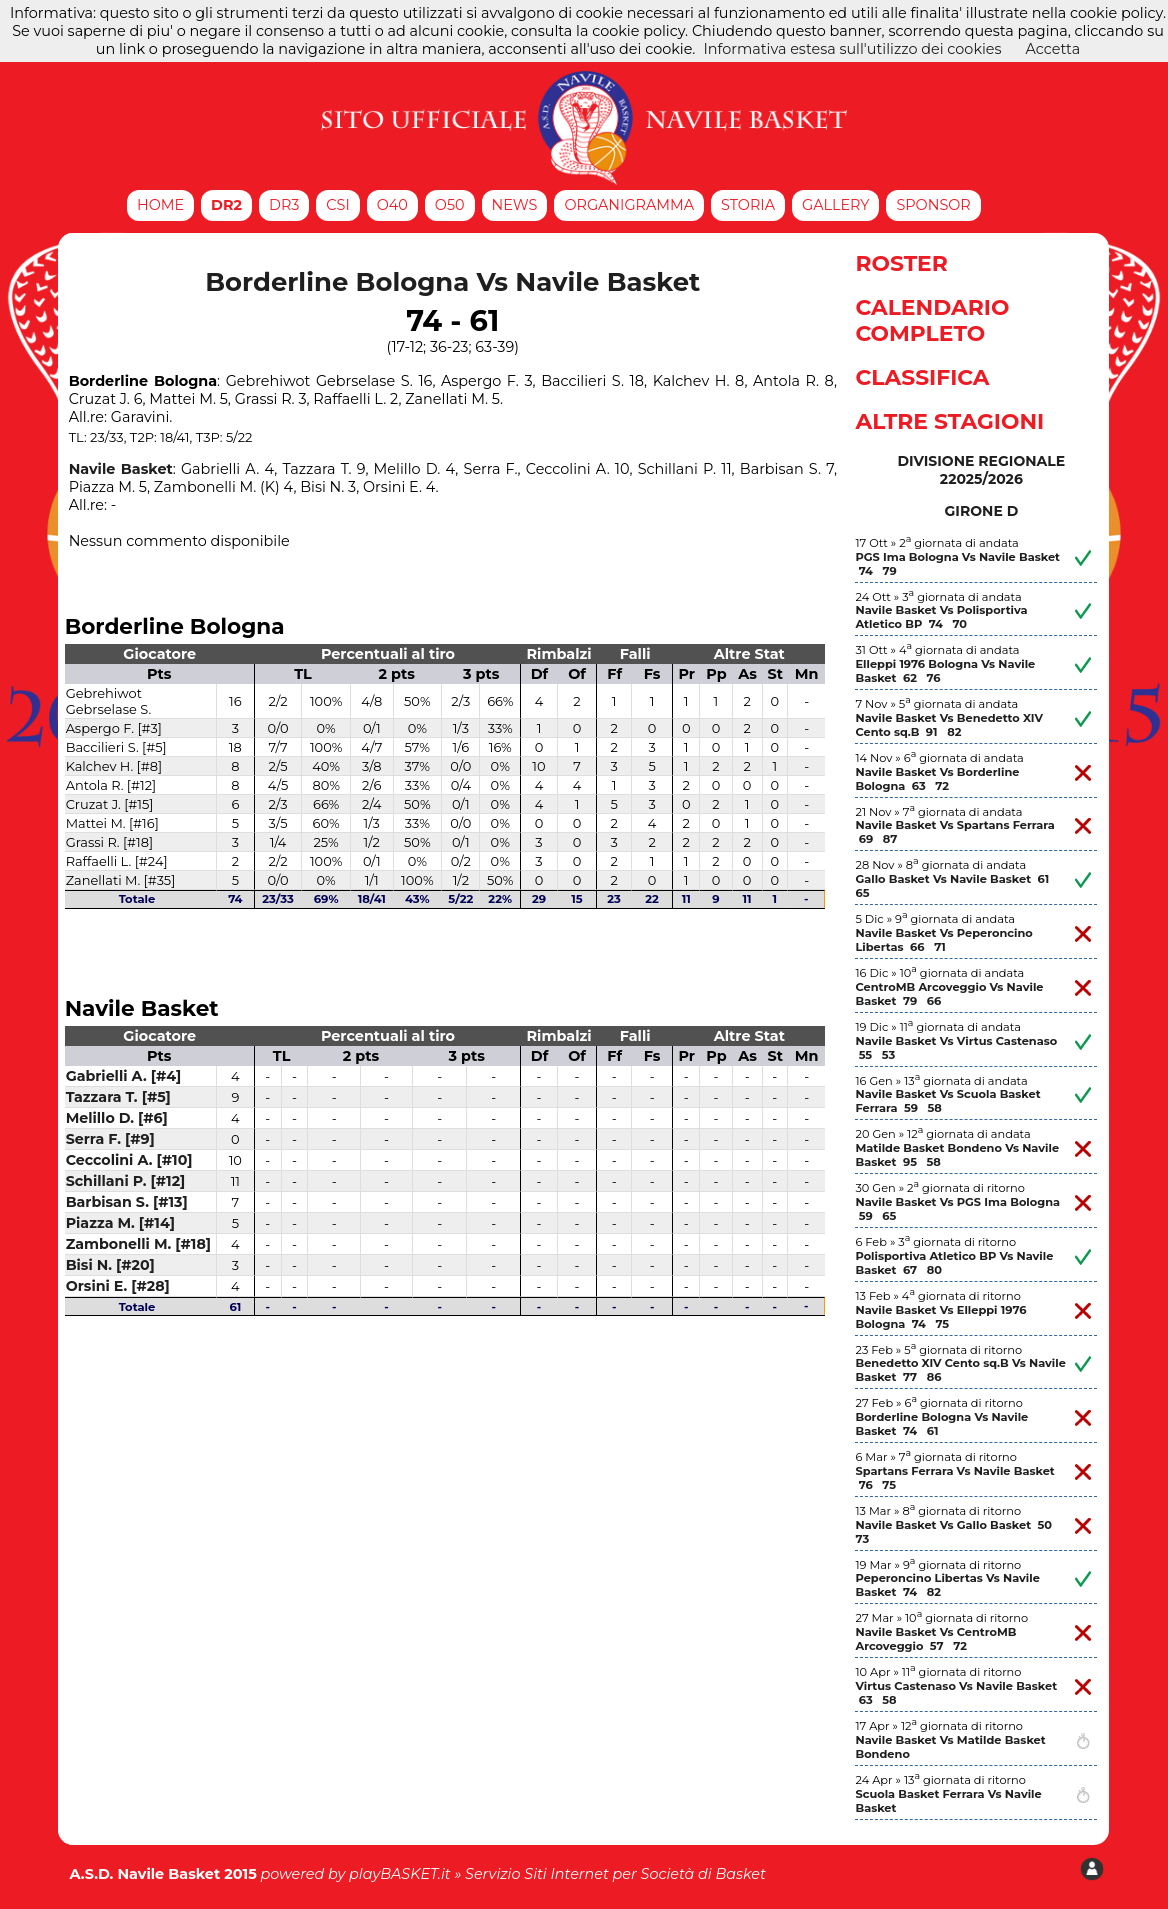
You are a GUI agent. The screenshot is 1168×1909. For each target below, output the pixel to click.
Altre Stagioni (949, 421)
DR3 (284, 205)
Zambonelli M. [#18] (138, 1244)
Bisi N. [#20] (110, 1265)
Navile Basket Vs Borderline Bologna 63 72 (937, 779)
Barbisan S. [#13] (127, 1202)
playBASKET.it (400, 1874)
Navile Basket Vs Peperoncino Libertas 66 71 (943, 940)
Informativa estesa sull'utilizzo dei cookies (852, 49)
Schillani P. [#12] (126, 1181)
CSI (337, 205)
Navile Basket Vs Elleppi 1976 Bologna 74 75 (940, 1317)
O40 (392, 205)
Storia (748, 205)
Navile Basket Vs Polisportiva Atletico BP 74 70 (941, 617)
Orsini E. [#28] (118, 1286)
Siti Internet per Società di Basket (645, 1874)
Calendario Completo (932, 320)
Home (160, 205)
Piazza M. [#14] (120, 1223)
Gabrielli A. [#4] (124, 1076)
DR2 (226, 205)
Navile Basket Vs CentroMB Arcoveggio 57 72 (935, 1639)
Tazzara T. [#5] (118, 1097)
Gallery (835, 205)
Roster (901, 263)
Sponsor (933, 205)
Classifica (922, 377)
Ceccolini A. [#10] (129, 1160)
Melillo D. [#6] (117, 1118)
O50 (450, 205)
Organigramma (629, 205)
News (515, 205)
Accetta (1053, 49)
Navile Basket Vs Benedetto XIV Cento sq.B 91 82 (948, 725)
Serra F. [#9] (110, 1139)
